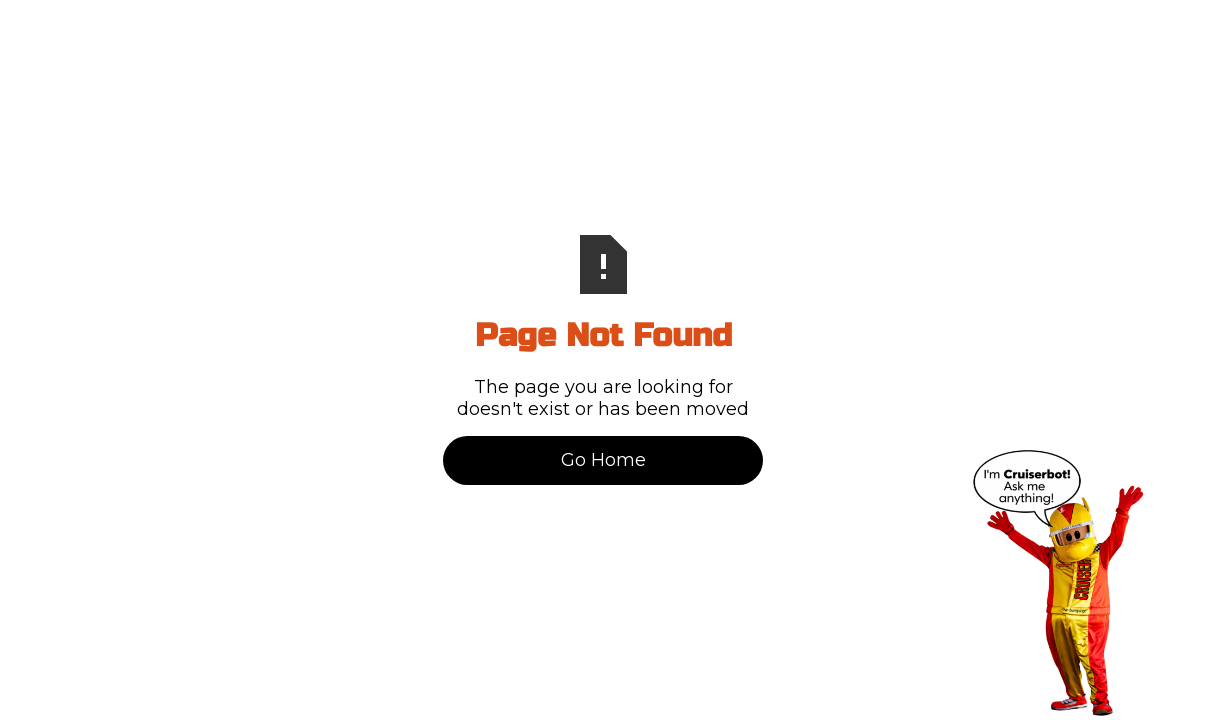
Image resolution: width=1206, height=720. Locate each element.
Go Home (603, 460)
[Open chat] (1058, 582)
